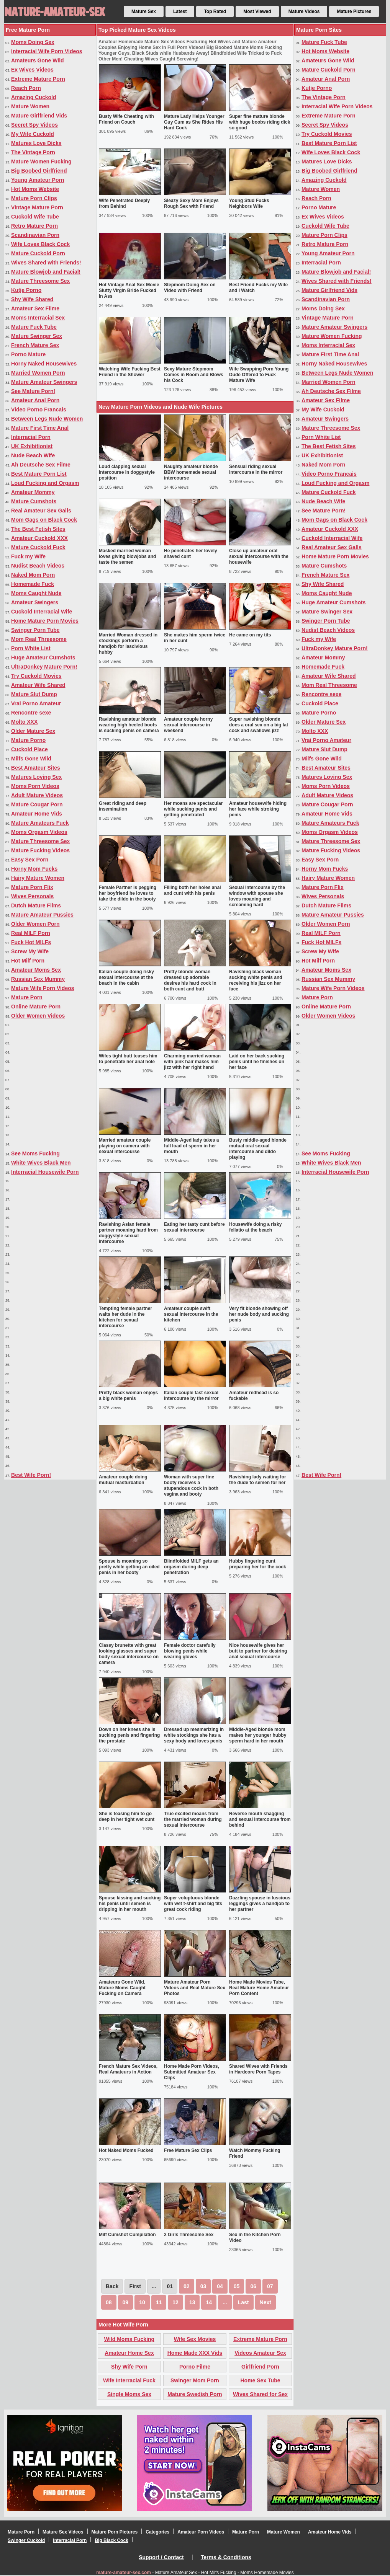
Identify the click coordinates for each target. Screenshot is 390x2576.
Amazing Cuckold (33, 97)
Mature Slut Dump (34, 694)
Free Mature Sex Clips (188, 2150)
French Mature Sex (35, 345)
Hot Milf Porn (27, 961)
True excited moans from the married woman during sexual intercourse (193, 1819)
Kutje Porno (26, 290)
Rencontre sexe (31, 713)
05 (237, 2286)
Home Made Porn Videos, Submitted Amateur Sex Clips (191, 2072)
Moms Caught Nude (36, 593)
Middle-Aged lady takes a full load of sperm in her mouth (191, 1145)
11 (159, 2302)
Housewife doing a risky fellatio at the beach (255, 1227)
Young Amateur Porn (37, 180)
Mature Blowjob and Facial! (45, 272)
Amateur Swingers (34, 602)
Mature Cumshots (33, 501)
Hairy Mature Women (37, 878)
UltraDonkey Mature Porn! (44, 667)
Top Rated (215, 11)
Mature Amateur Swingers (44, 382)
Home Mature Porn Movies (45, 621)
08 (109, 2302)
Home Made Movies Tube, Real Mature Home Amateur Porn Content (259, 1987)
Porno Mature (28, 354)
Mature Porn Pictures (115, 2532)
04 (220, 2286)
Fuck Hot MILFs (31, 942)
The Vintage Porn (33, 152)
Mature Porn (27, 997)
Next (265, 2302)
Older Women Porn (35, 924)
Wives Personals (32, 896)
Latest (180, 11)
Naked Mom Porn (33, 575)
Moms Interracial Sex (38, 318)
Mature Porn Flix (32, 887)
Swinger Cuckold (26, 2540)
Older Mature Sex (33, 731)
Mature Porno (28, 740)
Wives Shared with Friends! (46, 262)
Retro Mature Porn (34, 226)
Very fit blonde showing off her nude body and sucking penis (259, 1314)
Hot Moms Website (35, 189)
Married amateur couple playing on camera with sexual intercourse (125, 1145)
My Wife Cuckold (32, 134)
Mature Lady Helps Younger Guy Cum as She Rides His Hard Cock (194, 122)
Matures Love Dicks (36, 143)
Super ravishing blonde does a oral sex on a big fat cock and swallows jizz (258, 724)
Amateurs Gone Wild (37, 60)
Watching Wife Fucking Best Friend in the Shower (130, 371)
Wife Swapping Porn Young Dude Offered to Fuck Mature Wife (258, 374)
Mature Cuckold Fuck (38, 547)
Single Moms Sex (129, 2394)
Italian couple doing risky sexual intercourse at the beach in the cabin (126, 977)
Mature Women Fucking (41, 161)
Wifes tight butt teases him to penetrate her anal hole (128, 1058)
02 (187, 2286)
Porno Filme (194, 2367)
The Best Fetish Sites (38, 529)
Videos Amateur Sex (260, 2353)
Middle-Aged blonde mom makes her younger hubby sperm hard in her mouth (257, 1735)
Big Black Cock (111, 2540)
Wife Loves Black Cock (40, 244)
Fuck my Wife (28, 556)
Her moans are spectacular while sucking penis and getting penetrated (193, 809)
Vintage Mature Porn (37, 207)
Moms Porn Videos (35, 786)
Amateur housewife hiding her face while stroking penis (258, 809)
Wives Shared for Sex (260, 2394)
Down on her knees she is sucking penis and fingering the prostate (129, 1735)
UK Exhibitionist (31, 446)
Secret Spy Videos (34, 125)
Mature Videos (304, 11)
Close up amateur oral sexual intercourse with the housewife (258, 556)
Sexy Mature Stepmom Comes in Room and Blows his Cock (193, 374)
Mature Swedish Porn (194, 2394)
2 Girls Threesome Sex (188, 2234)
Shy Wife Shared (32, 299)
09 (126, 2302)
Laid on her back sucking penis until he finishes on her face (256, 1061)
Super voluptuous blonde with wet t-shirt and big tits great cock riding (193, 1903)
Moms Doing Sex (32, 42)
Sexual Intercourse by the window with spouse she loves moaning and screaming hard (257, 896)
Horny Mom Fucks (34, 869)
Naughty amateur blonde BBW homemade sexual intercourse (191, 472)
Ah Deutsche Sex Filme (40, 465)
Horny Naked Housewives (44, 364)
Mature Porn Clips (34, 198)
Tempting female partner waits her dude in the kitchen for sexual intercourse (125, 1317)
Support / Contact (161, 2557)
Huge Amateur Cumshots (43, 657)
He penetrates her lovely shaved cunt (190, 553)
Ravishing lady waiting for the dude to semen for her (257, 1479)
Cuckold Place (29, 749)
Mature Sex (143, 11)
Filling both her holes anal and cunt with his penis (192, 890)
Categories (157, 2532)
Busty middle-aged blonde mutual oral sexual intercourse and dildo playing (258, 1148)
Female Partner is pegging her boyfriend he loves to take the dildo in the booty (127, 893)
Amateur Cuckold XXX (39, 538)
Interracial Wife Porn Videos (46, 51)
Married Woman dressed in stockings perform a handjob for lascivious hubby (128, 643)
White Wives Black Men (40, 1163)
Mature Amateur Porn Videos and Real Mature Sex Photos (194, 1987)
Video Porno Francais (38, 409)
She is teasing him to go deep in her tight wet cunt (126, 1816)
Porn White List (31, 648)
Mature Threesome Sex (40, 281)
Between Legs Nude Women (47, 419)
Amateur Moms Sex (36, 970)
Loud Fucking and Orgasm (45, 483)
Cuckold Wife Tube (35, 217)
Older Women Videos (38, 1016)
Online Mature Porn (36, 1006)
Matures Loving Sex (36, 777)
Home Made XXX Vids (195, 2353)
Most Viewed (257, 11)
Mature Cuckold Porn (38, 253)
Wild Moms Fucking (129, 2339)
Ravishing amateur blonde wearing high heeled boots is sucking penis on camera (129, 724)
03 (203, 2286)
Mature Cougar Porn (37, 804)
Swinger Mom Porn (194, 2380)
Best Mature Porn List (39, 474)
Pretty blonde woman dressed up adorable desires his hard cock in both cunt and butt (190, 980)
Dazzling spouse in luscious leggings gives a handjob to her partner (259, 1903)
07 (270, 2286)
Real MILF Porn (30, 933)
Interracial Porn (31, 437)
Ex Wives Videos (32, 70)
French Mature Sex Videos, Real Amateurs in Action (128, 2069)
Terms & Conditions (226, 2557)
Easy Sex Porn (29, 859)
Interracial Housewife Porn (45, 1172)
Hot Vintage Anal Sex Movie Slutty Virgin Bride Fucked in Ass (129, 290)
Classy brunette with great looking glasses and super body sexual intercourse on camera (129, 1654)
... (225, 2302)
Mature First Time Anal (40, 428)
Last (243, 2302)
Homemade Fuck (32, 584)
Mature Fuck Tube (34, 327)
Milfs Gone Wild (31, 758)
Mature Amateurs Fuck (40, 823)
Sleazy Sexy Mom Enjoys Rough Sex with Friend (191, 203)
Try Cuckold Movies (36, 676)
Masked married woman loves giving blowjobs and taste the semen (127, 556)
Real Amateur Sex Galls (41, 510)
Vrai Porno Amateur (36, 703)
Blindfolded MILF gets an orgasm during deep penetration (191, 1566)
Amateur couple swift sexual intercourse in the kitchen (191, 1314)
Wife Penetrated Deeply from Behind (124, 203)
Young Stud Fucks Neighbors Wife (249, 203)
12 (175, 2302)
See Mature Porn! (33, 391)
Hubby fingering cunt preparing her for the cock (257, 1563)
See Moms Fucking (35, 1153)
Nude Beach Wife (33, 455)
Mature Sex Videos (63, 2532)
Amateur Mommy (33, 492)
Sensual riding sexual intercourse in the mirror (255, 469)
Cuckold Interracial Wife (41, 612)
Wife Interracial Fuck (129, 2380)
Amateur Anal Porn (35, 400)
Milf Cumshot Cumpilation (127, 2234)
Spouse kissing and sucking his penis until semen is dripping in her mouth (130, 1903)
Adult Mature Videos (37, 795)
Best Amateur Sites (35, 768)
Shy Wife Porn (129, 2367)
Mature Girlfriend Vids (39, 116)
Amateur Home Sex (129, 2353)
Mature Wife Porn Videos (42, 988)
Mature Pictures (354, 11)
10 (142, 2302)
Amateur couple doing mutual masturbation (123, 1479)
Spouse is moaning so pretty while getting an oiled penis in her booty (129, 1566)
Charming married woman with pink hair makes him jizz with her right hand (192, 1061)
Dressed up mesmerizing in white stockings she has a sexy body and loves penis (194, 1735)
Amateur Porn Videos (200, 2532)
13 (192, 2302)
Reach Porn (26, 88)
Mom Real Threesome (39, 639)
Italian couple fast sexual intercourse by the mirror (191, 1395)
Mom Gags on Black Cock (44, 520)
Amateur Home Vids (36, 814)
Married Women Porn (38, 373)
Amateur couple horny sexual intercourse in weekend (188, 724)
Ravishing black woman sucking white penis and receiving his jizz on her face (255, 980)
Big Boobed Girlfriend (39, 171)
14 (209, 2302)
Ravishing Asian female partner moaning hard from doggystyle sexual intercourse (128, 1233)
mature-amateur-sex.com (123, 2572)
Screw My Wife (30, 951)
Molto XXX (24, 722)
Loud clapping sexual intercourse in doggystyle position (127, 472)
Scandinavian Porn (35, 235)
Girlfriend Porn (260, 2367)
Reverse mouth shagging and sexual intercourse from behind (260, 1819)
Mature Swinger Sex (36, 336)
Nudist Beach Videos (37, 566)
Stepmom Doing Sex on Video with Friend (190, 287)
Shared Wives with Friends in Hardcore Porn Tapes (258, 2069)
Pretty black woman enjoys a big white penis (128, 1395)
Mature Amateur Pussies (42, 915)
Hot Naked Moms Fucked (126, 2150)
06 (253, 2286)
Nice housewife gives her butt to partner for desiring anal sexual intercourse (258, 1651)
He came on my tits (250, 635)
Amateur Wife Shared (38, 685)
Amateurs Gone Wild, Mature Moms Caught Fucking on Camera (122, 1987)
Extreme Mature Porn (38, 79)
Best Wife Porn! (31, 1475)
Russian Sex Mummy (38, 979)
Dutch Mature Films (36, 905)
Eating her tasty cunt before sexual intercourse (194, 1227)
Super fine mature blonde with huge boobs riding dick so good (259, 122)
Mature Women (30, 106)
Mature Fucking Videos (40, 850)
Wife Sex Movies (195, 2339)
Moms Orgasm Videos (39, 832)
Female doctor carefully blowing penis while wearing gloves (190, 1651)
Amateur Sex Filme (35, 308)
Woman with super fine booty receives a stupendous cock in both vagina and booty (191, 1485)
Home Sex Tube (260, 2380)
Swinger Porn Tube (35, 630)
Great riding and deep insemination (122, 806)
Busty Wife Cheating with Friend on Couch (126, 119)
